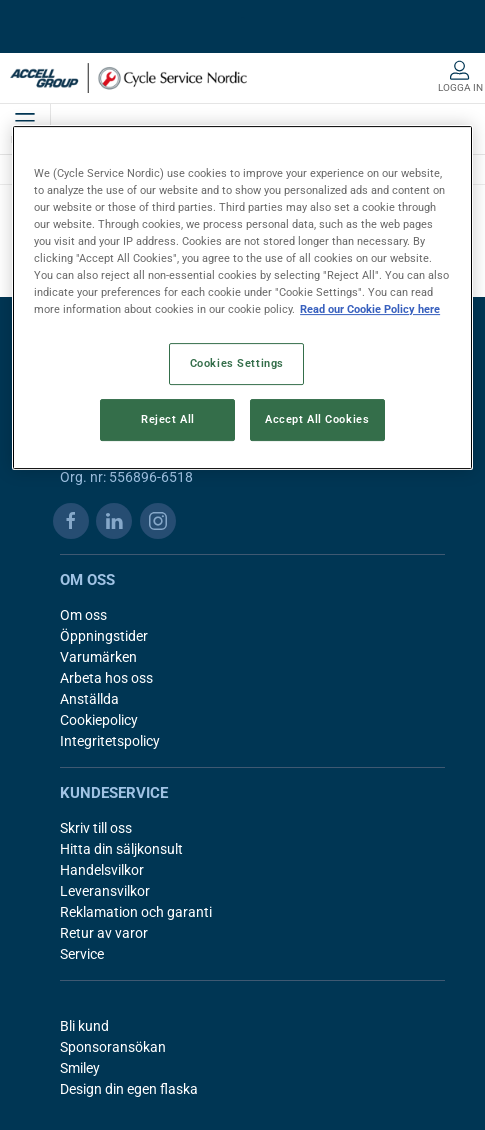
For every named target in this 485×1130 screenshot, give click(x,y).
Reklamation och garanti (136, 912)
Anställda (89, 699)
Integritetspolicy (110, 741)
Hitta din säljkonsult (121, 849)
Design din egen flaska (129, 1089)
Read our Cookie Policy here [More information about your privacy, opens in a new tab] (370, 309)
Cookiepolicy (99, 720)
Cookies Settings (237, 363)
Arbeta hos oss (106, 678)
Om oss (83, 615)
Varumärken (98, 657)
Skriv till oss (96, 828)
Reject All (168, 419)
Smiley (80, 1068)
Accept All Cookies (317, 419)
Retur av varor (104, 933)
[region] (242, 297)
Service (82, 954)
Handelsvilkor (102, 870)
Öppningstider (104, 636)
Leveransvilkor (105, 891)
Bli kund (84, 1026)
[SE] (128, 78)
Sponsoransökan (113, 1047)
